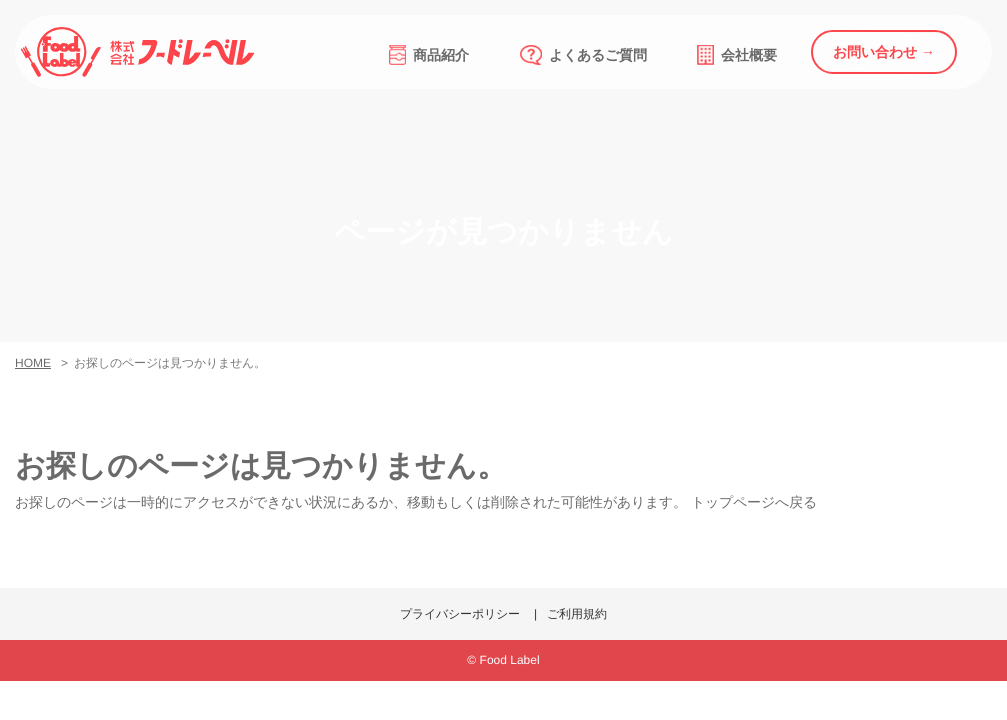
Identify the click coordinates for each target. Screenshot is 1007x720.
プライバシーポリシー (460, 614)
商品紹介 (429, 55)
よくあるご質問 (583, 55)
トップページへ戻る (754, 502)
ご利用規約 (577, 614)
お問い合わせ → (884, 52)
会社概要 (737, 55)
